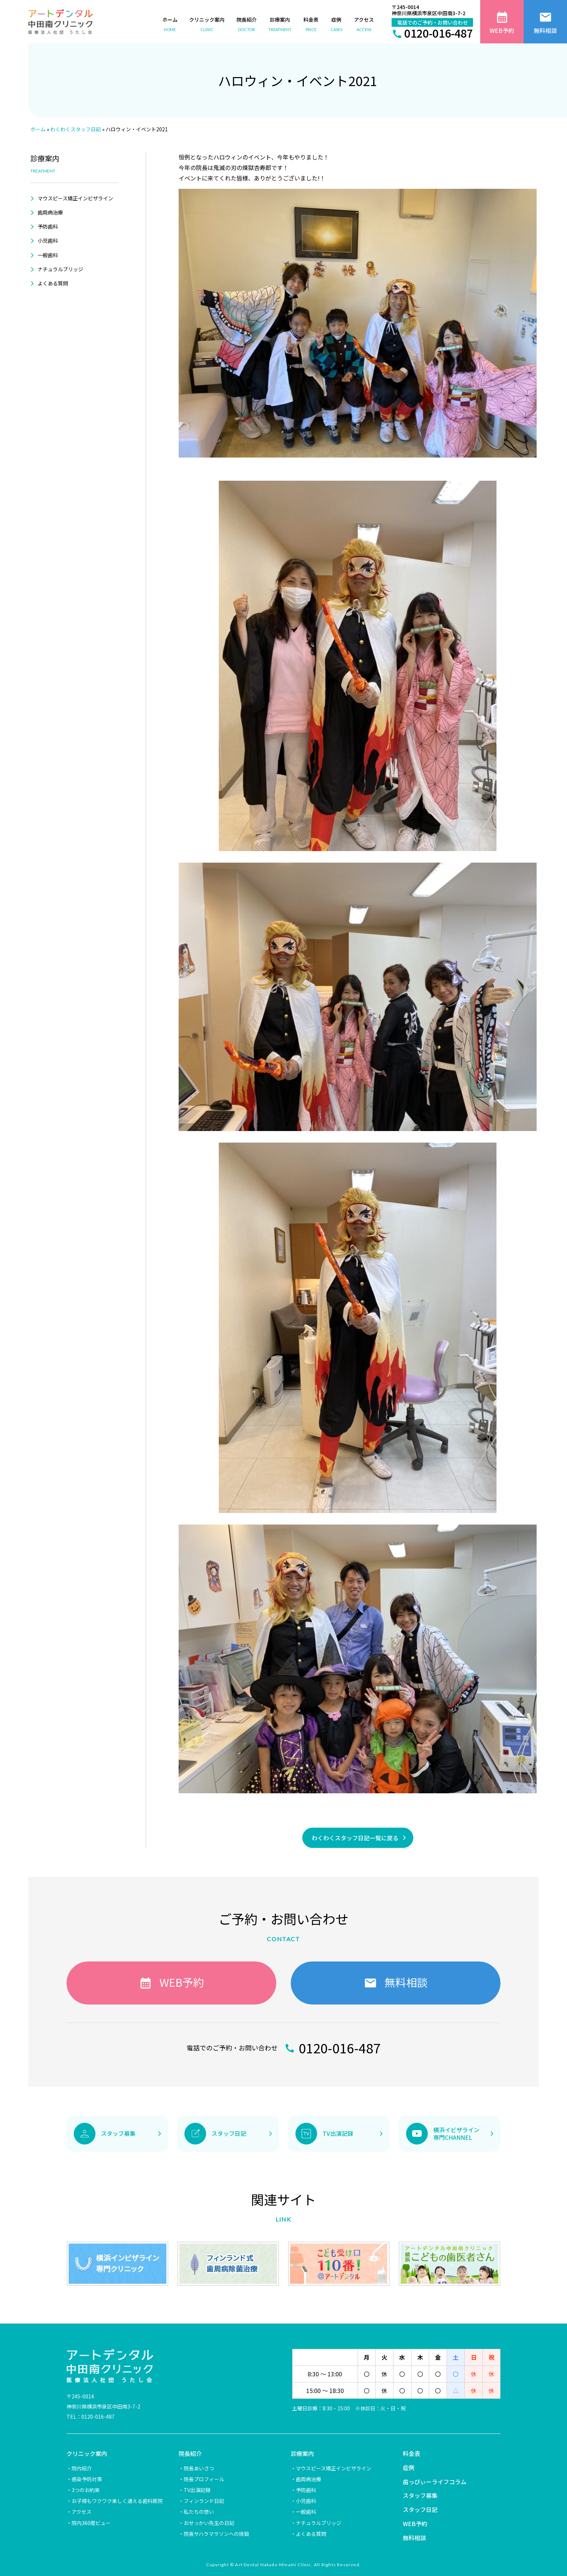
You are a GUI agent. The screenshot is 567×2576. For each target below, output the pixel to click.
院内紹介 (82, 2468)
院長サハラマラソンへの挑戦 (216, 2533)
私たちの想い (199, 2511)
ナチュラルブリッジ (60, 269)
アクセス (81, 2511)
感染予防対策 (87, 2479)
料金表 (411, 2453)
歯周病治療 (50, 212)
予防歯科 (48, 226)
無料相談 (414, 2537)
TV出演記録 (197, 2490)
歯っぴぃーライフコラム (434, 2481)
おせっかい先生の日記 (209, 2522)
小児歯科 (48, 240)
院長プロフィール (204, 2479)
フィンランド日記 (204, 2500)
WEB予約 (415, 2523)
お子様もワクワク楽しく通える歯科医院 (117, 2500)
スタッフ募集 (420, 2495)
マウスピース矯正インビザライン (75, 198)
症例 (408, 2467)
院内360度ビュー (91, 2522)
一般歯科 (48, 255)
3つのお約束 (86, 2490)
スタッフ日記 (420, 2509)
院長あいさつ (199, 2468)
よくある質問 (53, 283)
